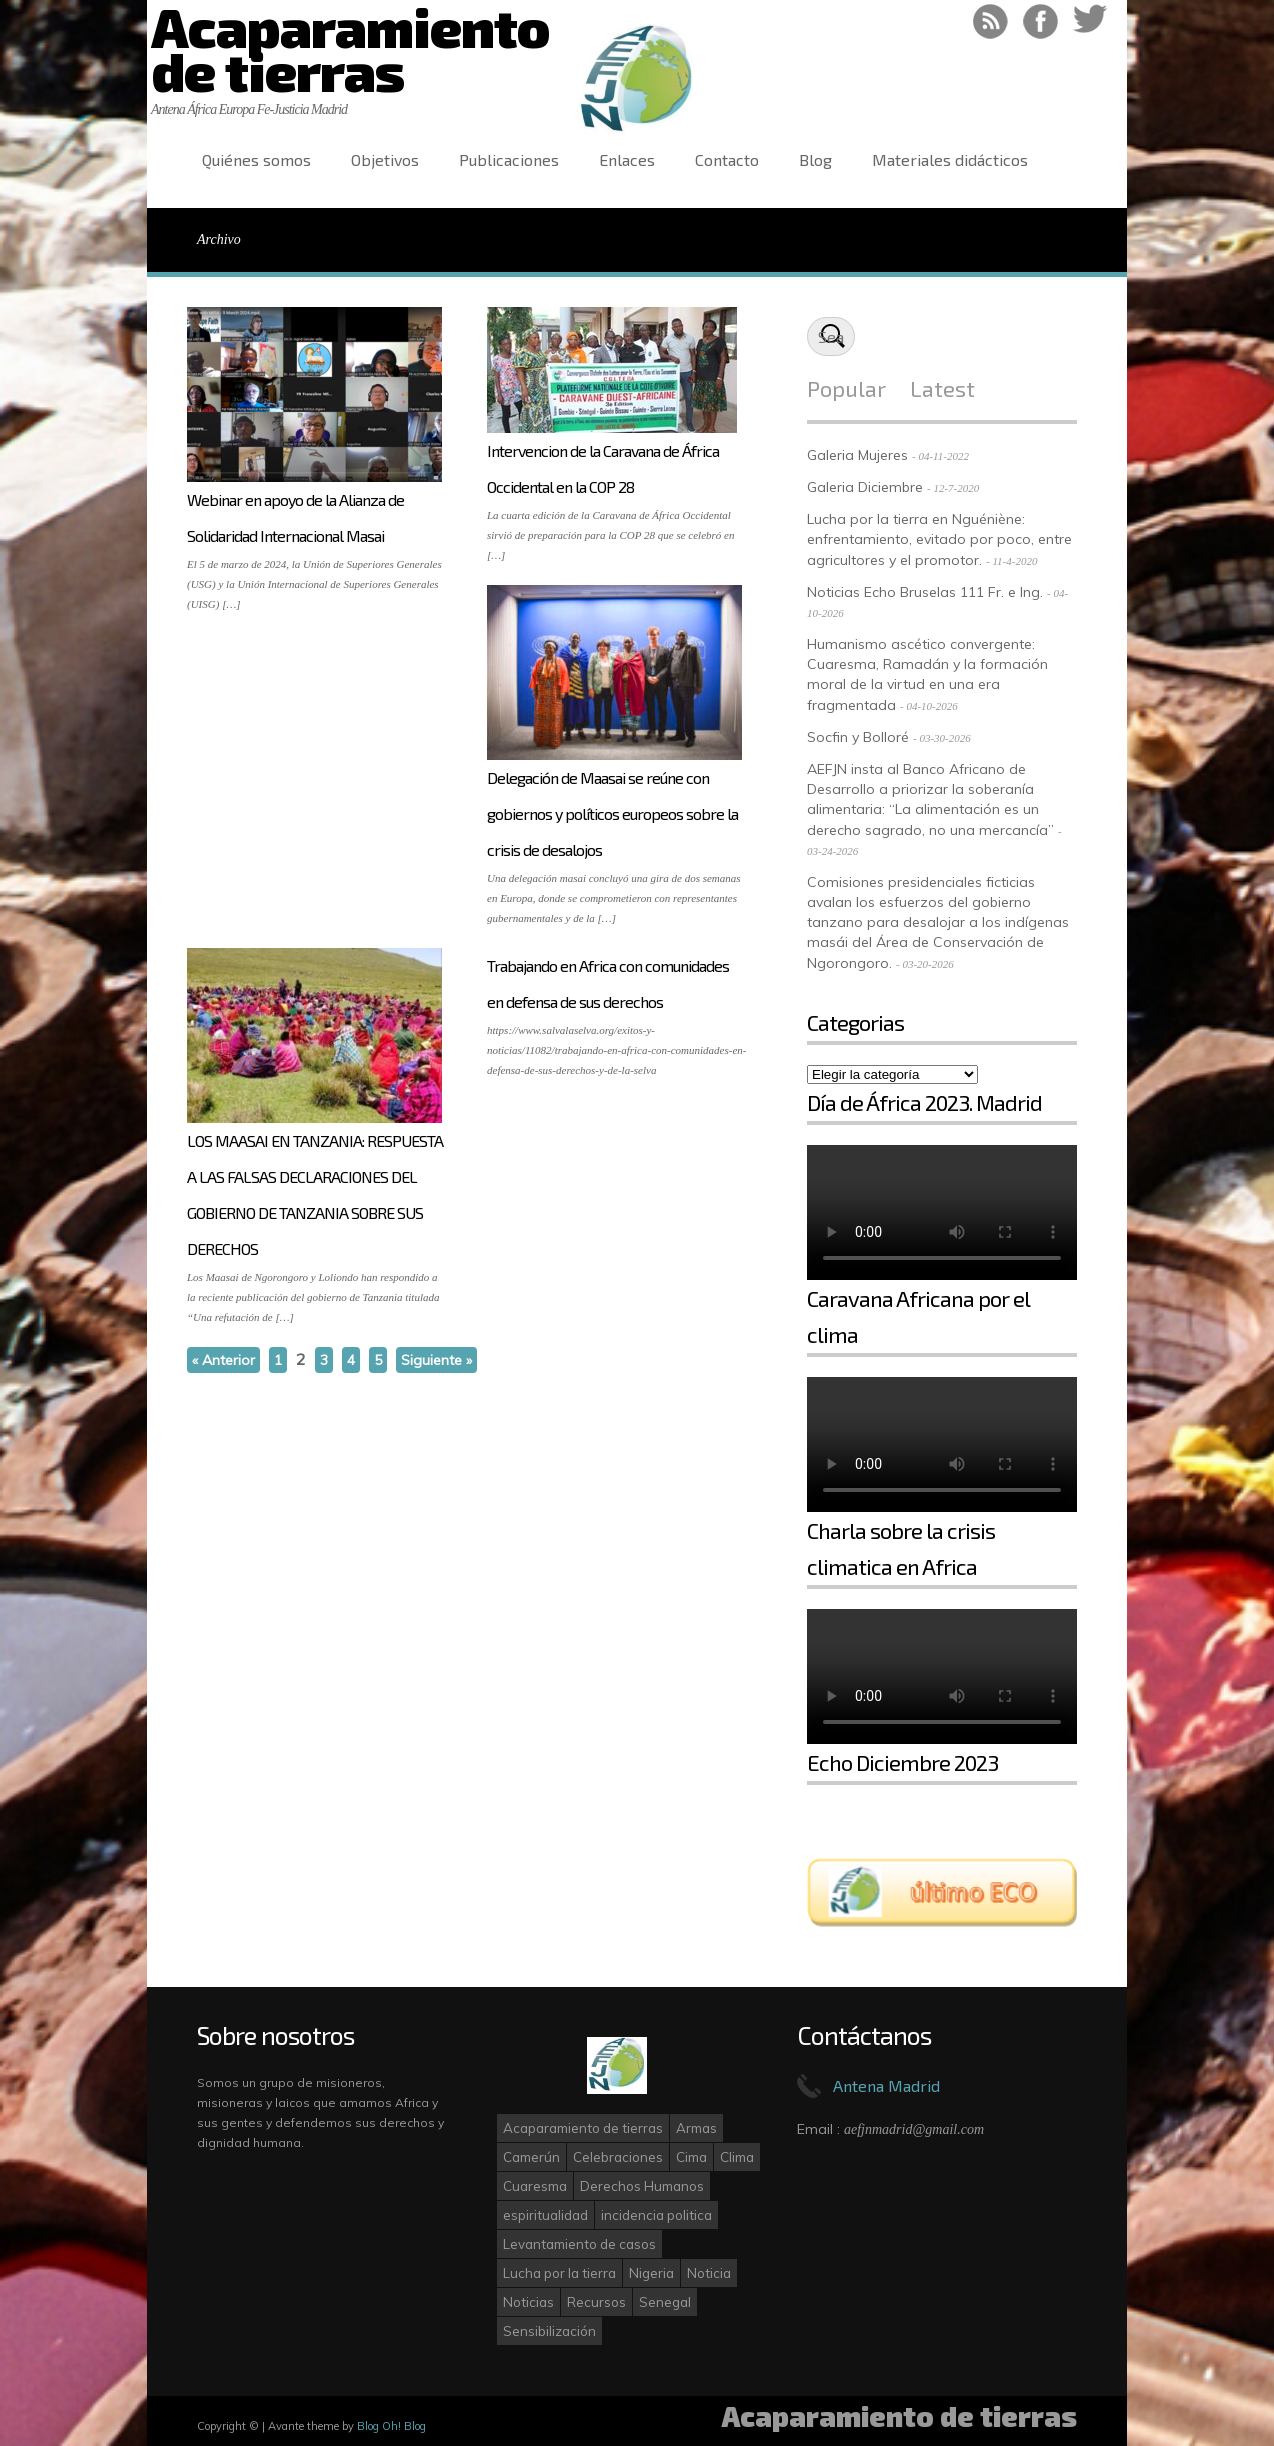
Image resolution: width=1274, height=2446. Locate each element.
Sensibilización (549, 2331)
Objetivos (385, 159)
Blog (815, 159)
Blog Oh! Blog (391, 2426)
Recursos (596, 2302)
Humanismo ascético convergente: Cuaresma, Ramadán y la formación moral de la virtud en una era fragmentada (927, 674)
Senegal (665, 2302)
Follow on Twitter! (1090, 21)
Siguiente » (436, 1360)
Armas (696, 2128)
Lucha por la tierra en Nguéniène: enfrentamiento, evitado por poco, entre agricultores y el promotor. (939, 539)
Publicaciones (509, 159)
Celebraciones (618, 2157)
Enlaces (627, 159)
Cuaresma (535, 2186)
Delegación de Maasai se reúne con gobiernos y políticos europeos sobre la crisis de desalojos (612, 813)
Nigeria (651, 2273)
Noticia (709, 2273)
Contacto (727, 159)
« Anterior (223, 1360)
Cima (691, 2157)
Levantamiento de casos (579, 2244)
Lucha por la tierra (559, 2273)
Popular (846, 388)
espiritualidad (545, 2215)
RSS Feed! (990, 21)
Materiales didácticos (950, 159)
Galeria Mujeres (857, 455)
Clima (737, 2157)
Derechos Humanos (642, 2186)
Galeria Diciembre (865, 487)
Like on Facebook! (1040, 21)
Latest (942, 388)
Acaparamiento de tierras (583, 2128)
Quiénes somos (256, 159)
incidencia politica (656, 2215)
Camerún (531, 2157)
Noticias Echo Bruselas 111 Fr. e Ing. (925, 592)
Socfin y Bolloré (858, 737)
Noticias (528, 2302)
